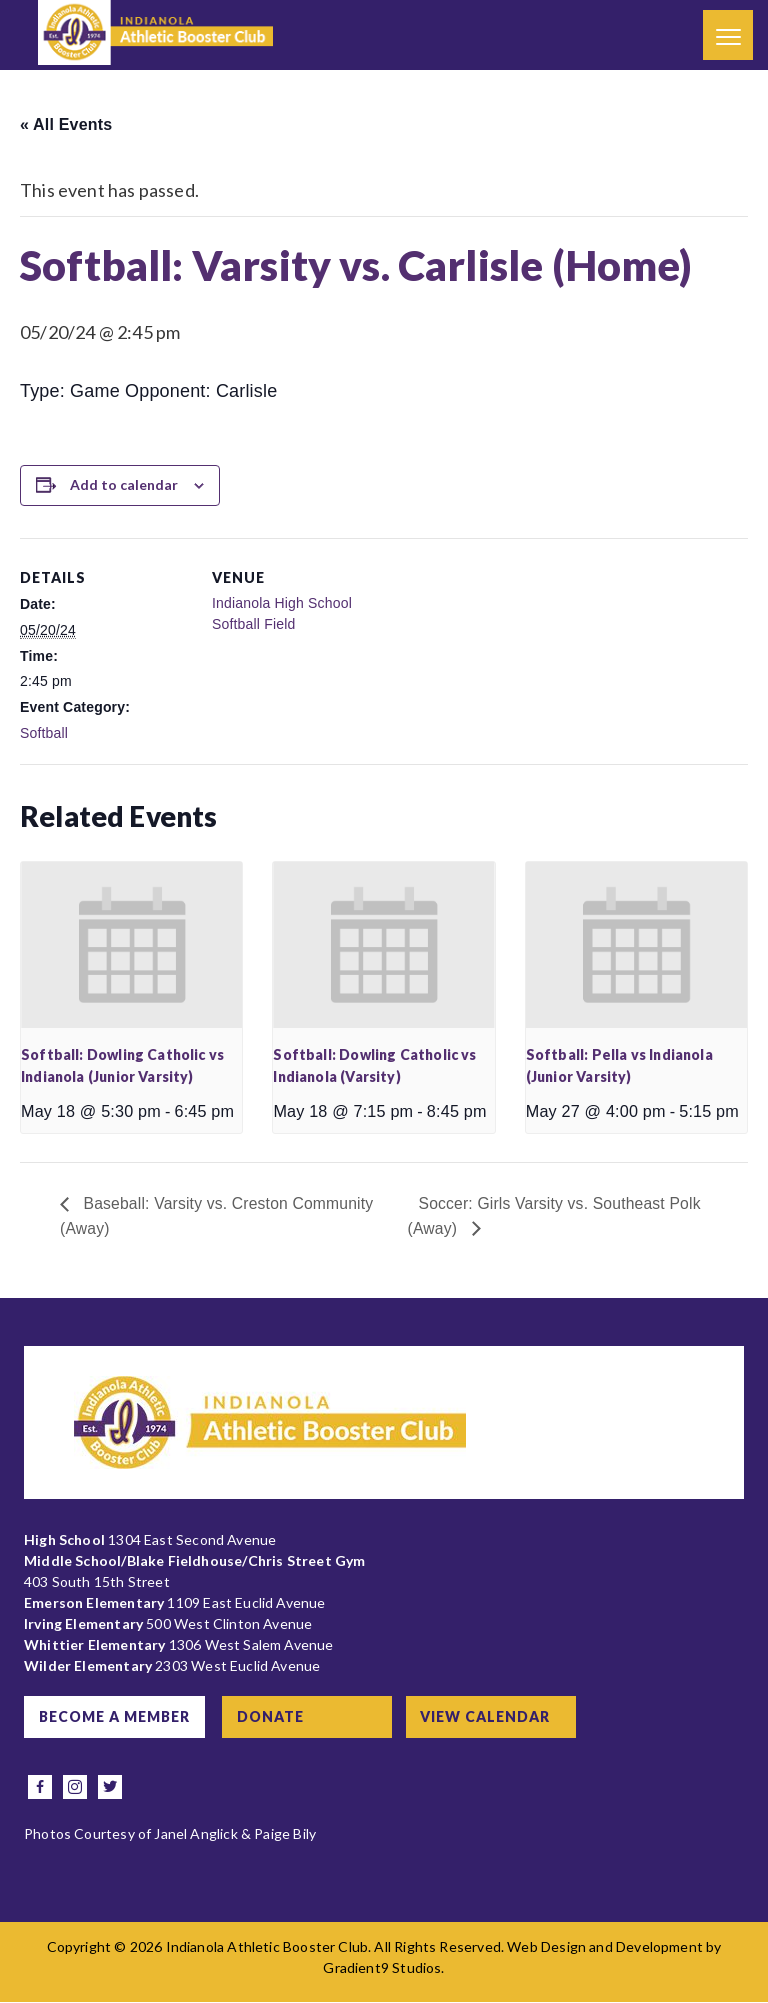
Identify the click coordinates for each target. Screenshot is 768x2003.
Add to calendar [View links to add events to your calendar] (124, 484)
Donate (274, 1717)
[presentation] (131, 945)
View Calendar (491, 1717)
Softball (44, 733)
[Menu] (728, 35)
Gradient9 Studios (382, 1968)
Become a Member (115, 1717)
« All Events (66, 124)
